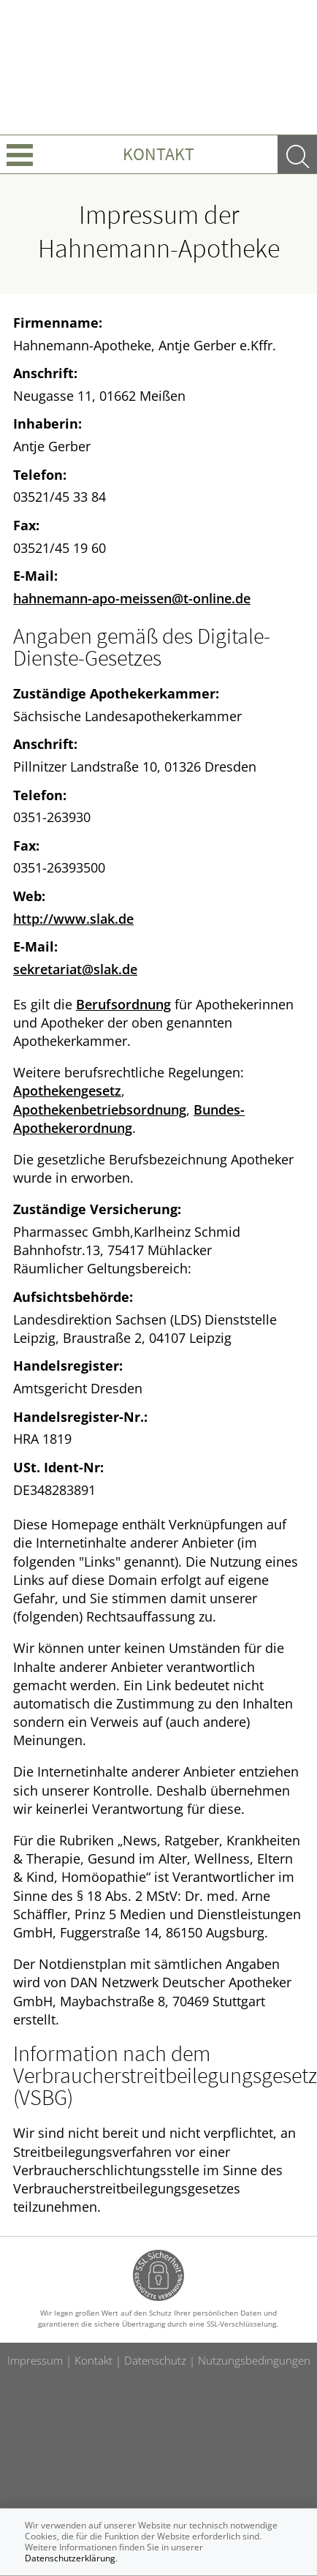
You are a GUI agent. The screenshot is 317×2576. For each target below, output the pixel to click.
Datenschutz (155, 2360)
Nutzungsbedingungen (254, 2360)
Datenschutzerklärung (70, 2558)
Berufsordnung (123, 1004)
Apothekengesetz (67, 1090)
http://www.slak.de (73, 918)
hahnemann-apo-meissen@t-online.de (132, 598)
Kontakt (158, 154)
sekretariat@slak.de (75, 969)
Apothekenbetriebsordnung (99, 1109)
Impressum (35, 2360)
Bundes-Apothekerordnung (129, 1119)
